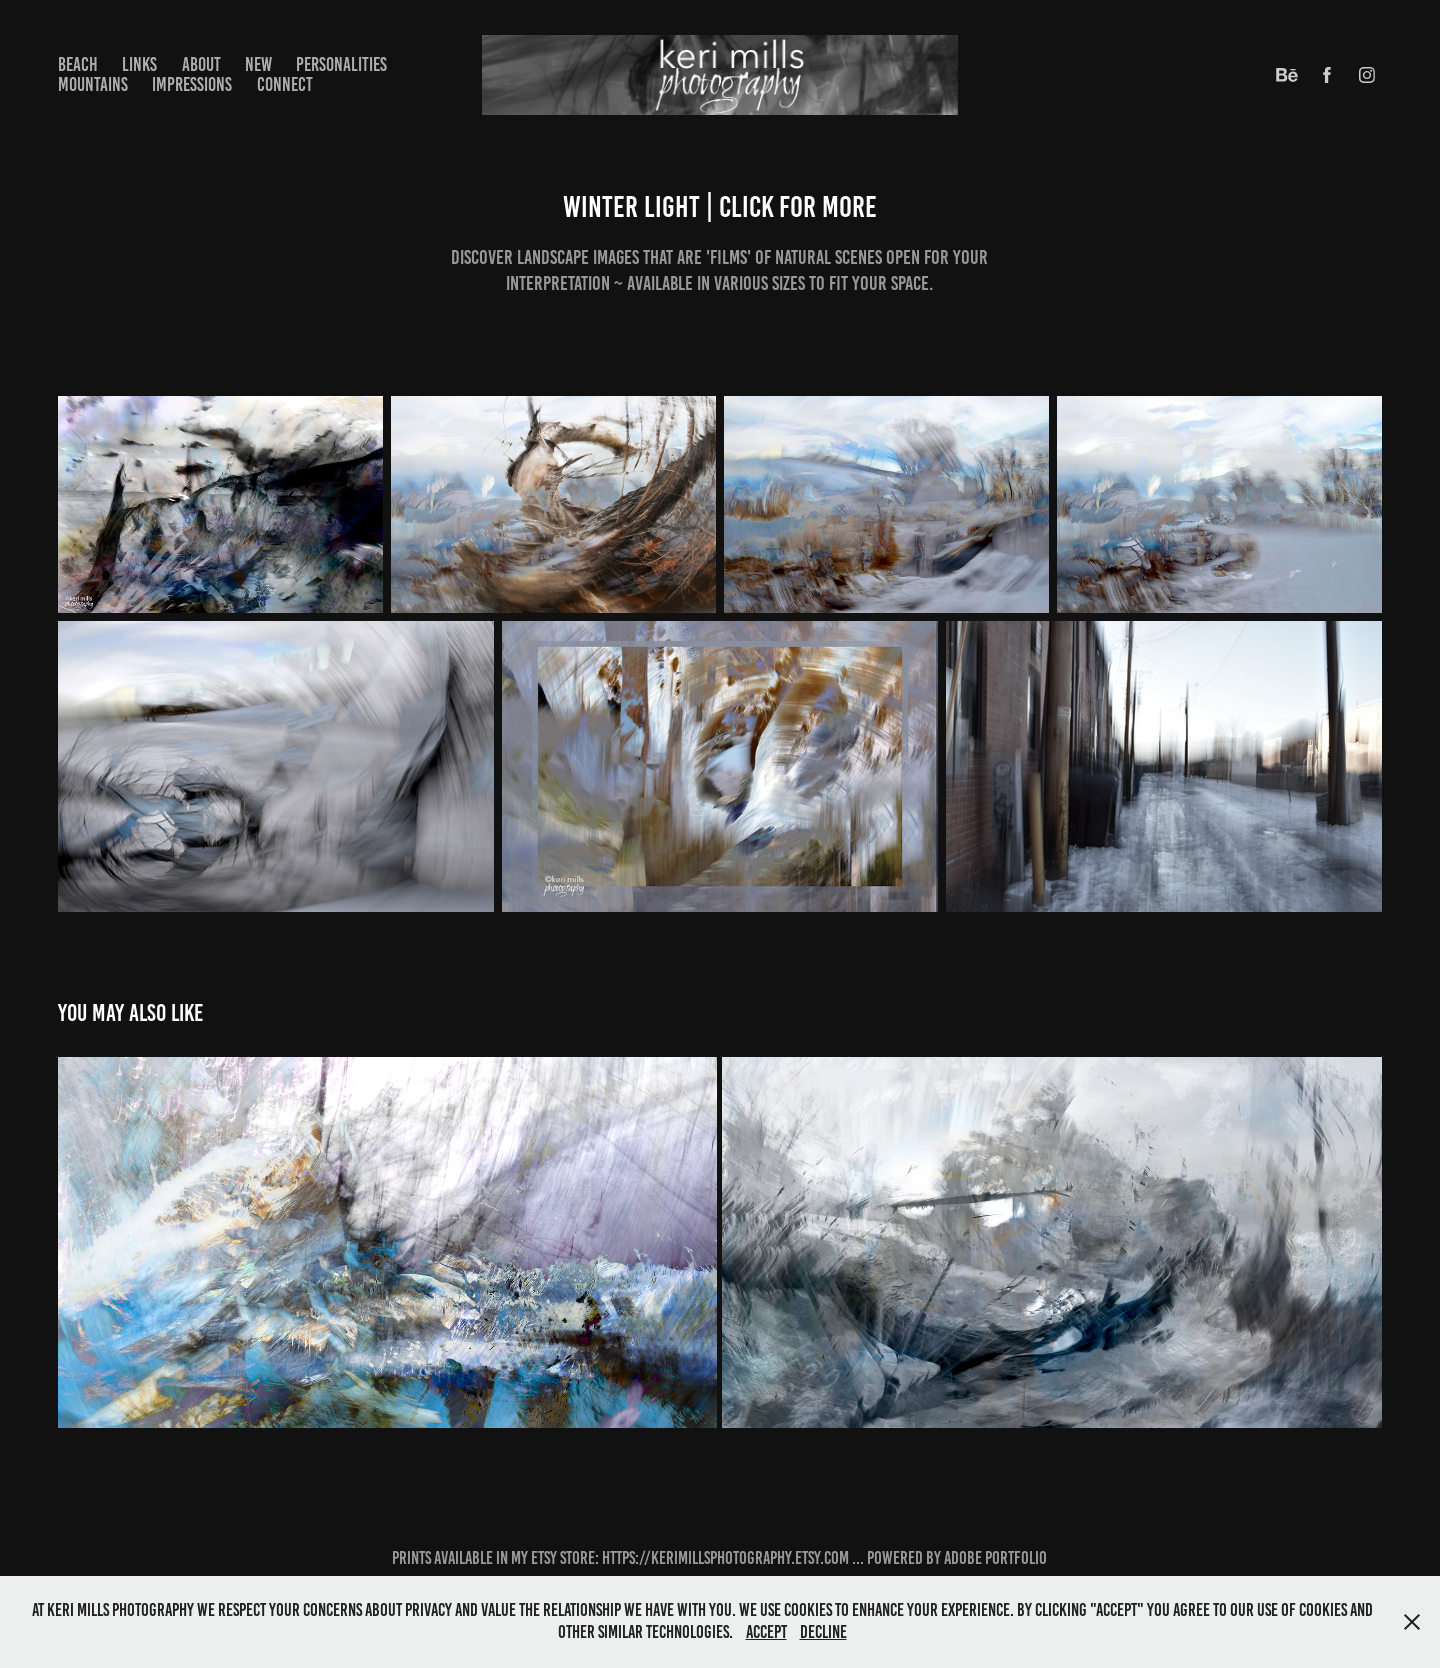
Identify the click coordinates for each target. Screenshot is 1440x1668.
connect (285, 84)
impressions (192, 84)
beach (78, 64)
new (258, 64)
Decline (823, 1632)
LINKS (139, 64)
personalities (341, 64)
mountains (93, 84)
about (201, 64)
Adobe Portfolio (995, 1558)
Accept (766, 1632)
